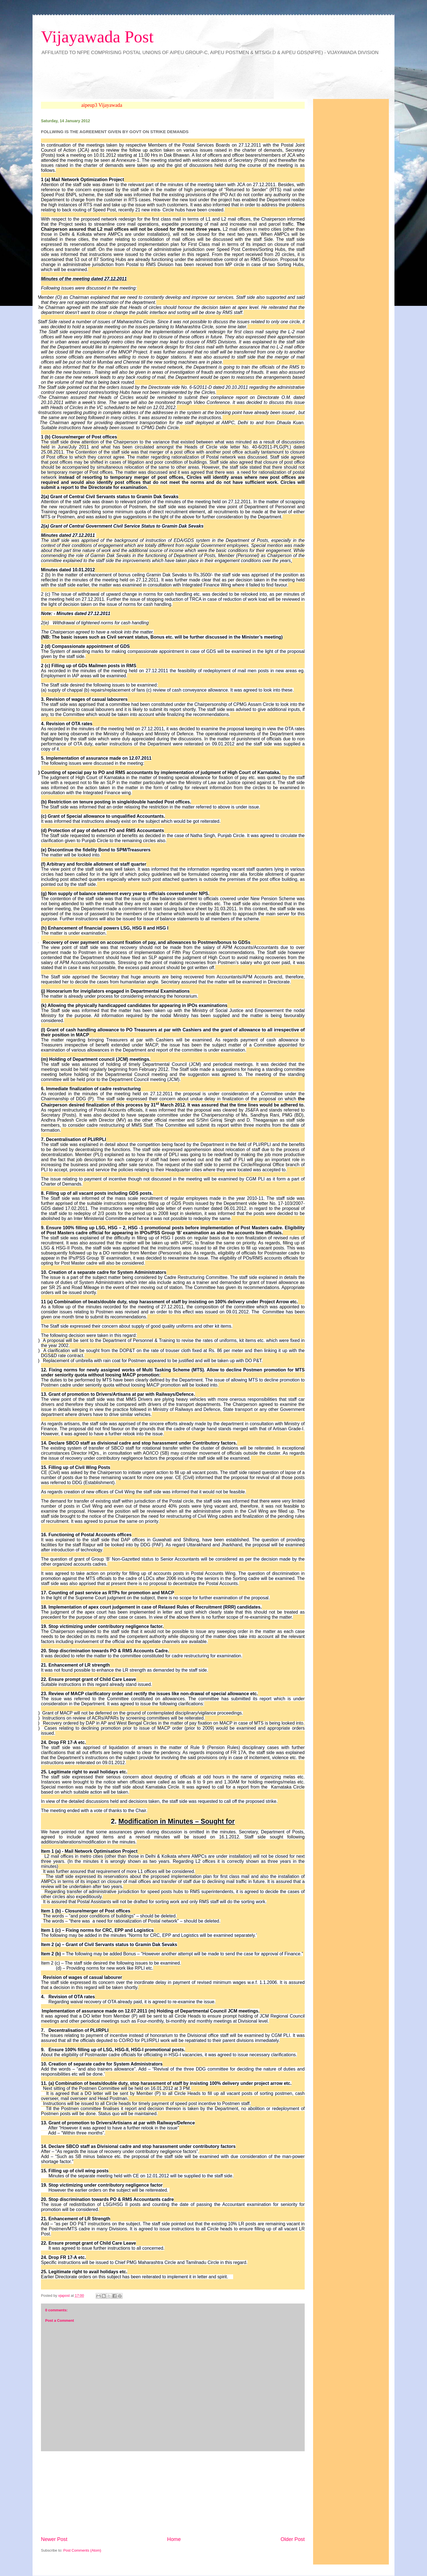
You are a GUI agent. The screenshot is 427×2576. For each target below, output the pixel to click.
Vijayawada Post (97, 36)
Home (174, 2539)
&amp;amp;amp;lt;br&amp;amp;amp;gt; (140, 79)
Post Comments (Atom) (82, 2550)
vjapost (64, 2295)
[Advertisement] (173, 2494)
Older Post (293, 2539)
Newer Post (54, 2539)
